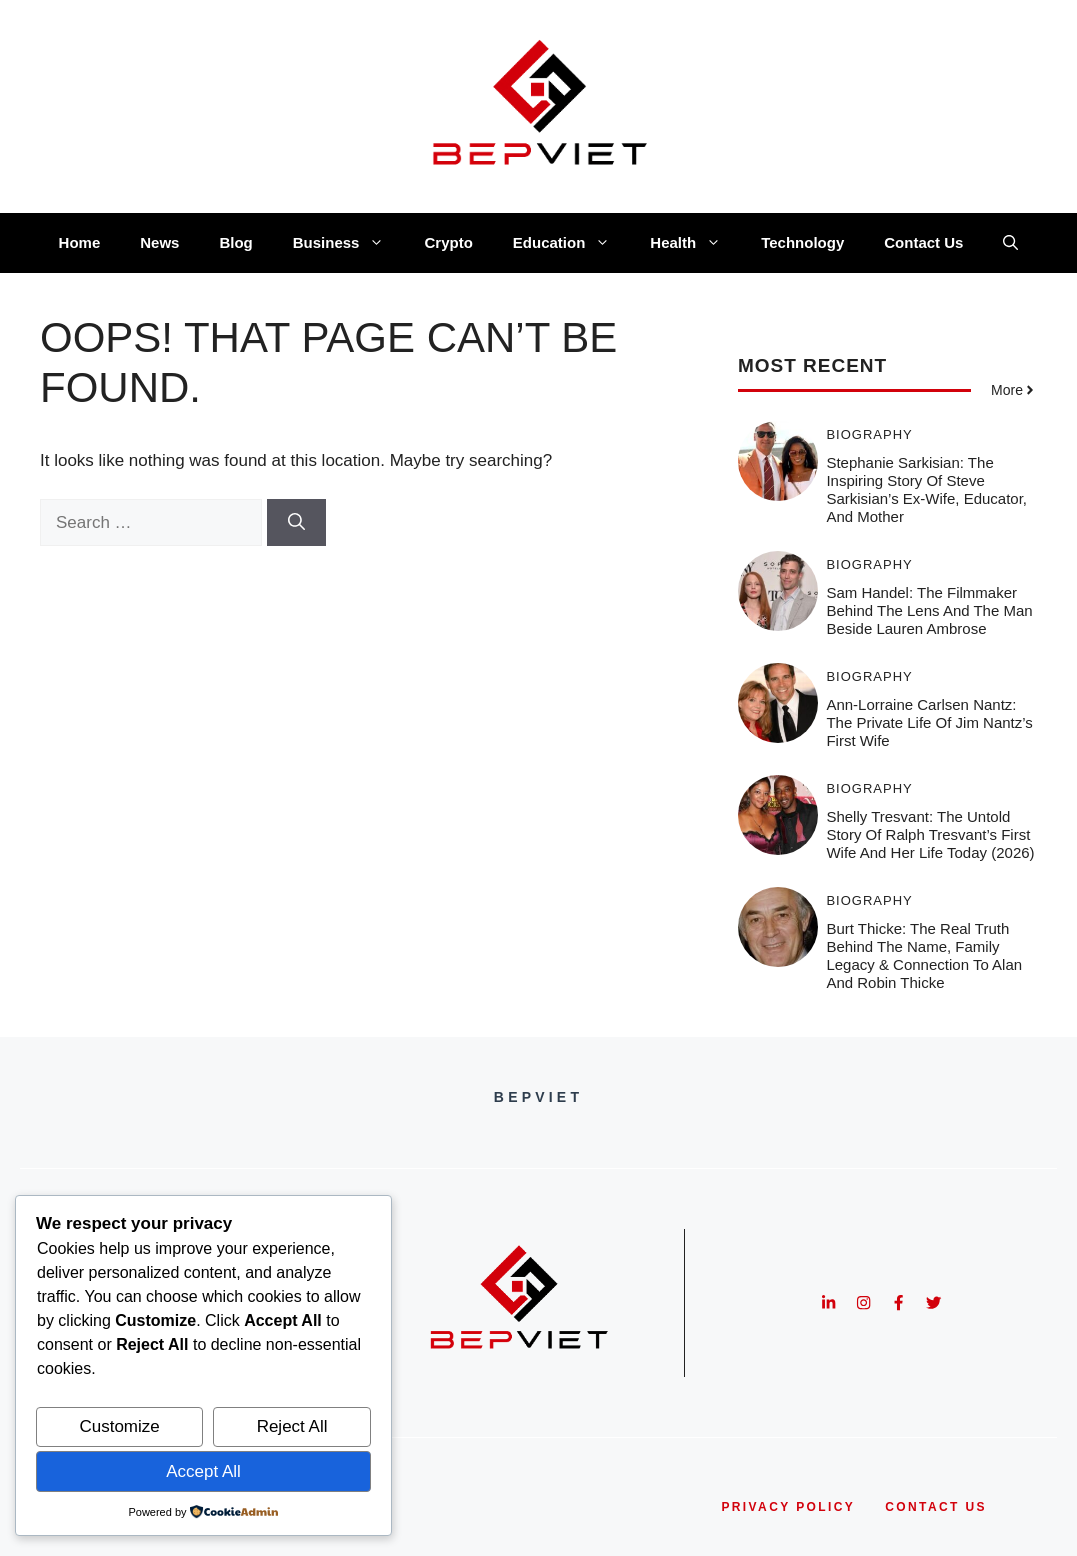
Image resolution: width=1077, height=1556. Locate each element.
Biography (869, 434)
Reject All (292, 1426)
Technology (802, 242)
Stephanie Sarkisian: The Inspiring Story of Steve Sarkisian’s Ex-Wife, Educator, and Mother (926, 489)
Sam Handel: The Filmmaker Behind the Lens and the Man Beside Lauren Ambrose (929, 610)
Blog (235, 242)
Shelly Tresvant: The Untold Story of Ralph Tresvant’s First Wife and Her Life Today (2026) (930, 834)
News (159, 242)
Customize (119, 1426)
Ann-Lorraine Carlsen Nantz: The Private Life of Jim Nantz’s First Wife (929, 722)
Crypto (448, 242)
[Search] (296, 523)
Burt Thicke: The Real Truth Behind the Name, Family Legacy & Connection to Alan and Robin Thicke (924, 955)
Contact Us (923, 242)
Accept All (203, 1471)
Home (80, 242)
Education (572, 243)
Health (695, 243)
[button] (1010, 243)
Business (349, 243)
